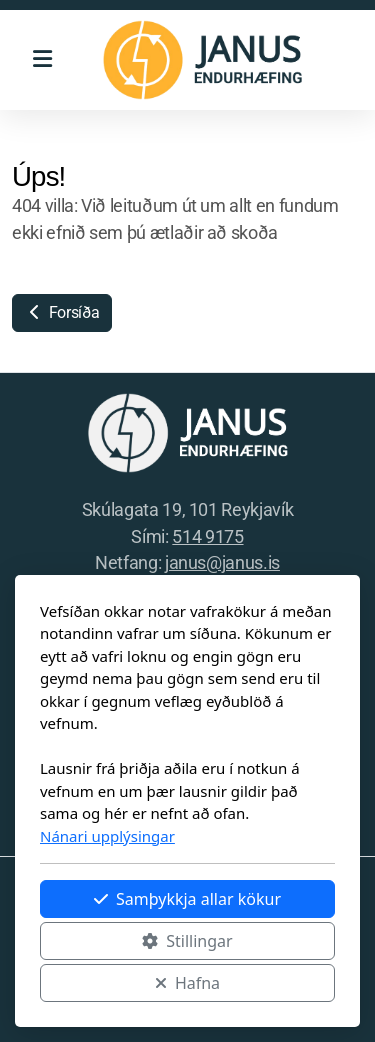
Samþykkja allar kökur (187, 899)
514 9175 (207, 537)
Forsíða (62, 312)
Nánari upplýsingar (107, 836)
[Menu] (42, 60)
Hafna (187, 983)
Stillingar (187, 941)
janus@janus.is (222, 563)
